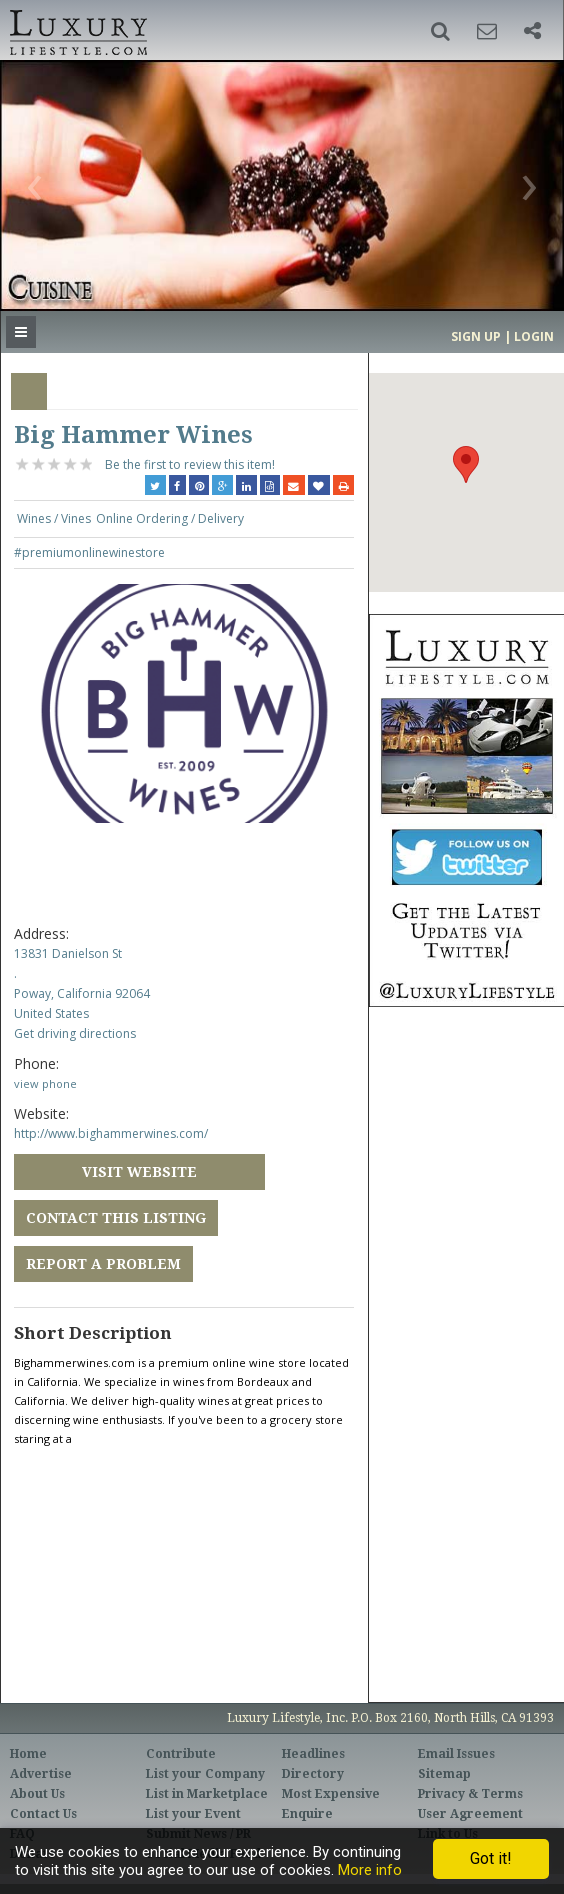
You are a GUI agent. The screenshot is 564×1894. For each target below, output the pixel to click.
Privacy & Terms (470, 1794)
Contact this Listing (116, 1218)
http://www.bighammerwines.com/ (111, 1133)
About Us (37, 1794)
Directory (313, 1774)
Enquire (307, 1814)
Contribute (181, 1754)
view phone (45, 1083)
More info (370, 1870)
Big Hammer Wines (133, 435)
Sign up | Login (502, 336)
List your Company (205, 1774)
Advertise (41, 1774)
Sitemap (444, 1774)
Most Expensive (331, 1794)
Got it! (491, 1858)
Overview (29, 391)
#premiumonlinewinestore (89, 552)
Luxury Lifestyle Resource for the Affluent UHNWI (76, 30)
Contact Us (43, 1814)
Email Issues (456, 1754)
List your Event (193, 1814)
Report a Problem (103, 1264)
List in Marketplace (207, 1794)
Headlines (313, 1754)
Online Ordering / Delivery (170, 518)
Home (28, 1754)
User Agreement (470, 1814)
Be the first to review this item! (190, 464)
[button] (440, 31)
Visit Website (139, 1172)
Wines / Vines (54, 518)
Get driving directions (75, 1033)
